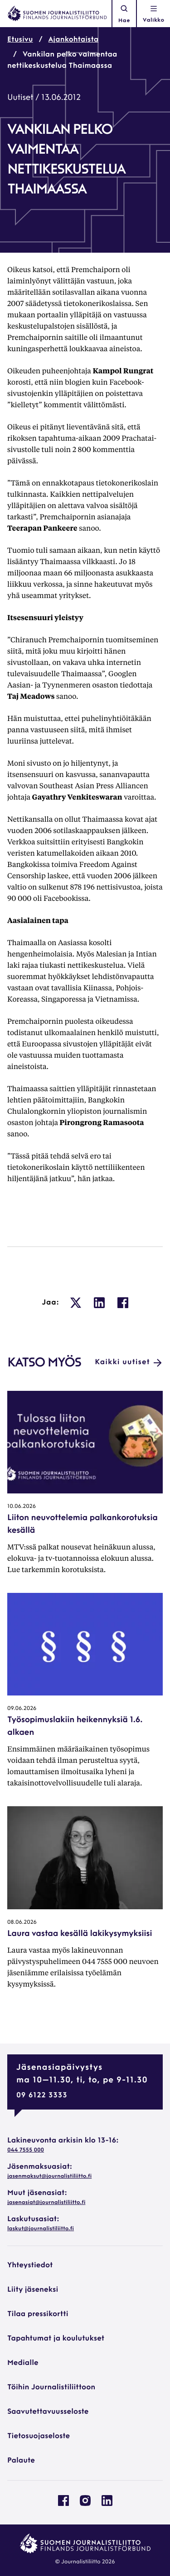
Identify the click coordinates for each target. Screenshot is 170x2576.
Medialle (23, 2363)
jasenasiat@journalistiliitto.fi (46, 2202)
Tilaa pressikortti (37, 2314)
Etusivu (20, 39)
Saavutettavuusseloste (47, 2412)
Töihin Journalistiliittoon (51, 2387)
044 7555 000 (25, 2150)
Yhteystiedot (30, 2265)
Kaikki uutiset (129, 1362)
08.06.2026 (22, 1922)
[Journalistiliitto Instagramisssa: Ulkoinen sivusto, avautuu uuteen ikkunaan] (85, 2504)
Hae (124, 14)
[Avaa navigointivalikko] (153, 14)
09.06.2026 (21, 1708)
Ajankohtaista (74, 39)
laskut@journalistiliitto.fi (40, 2229)
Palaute (21, 2460)
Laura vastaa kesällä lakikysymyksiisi (79, 1934)
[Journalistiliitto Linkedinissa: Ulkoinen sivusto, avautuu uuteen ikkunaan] (107, 2504)
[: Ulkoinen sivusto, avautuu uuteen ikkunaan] (75, 1302)
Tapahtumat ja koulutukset (55, 2338)
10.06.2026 (21, 1506)
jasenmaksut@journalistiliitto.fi (49, 2176)
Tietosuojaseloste (38, 2436)
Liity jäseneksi (32, 2289)
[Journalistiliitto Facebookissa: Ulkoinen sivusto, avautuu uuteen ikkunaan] (63, 2504)
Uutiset (20, 98)
